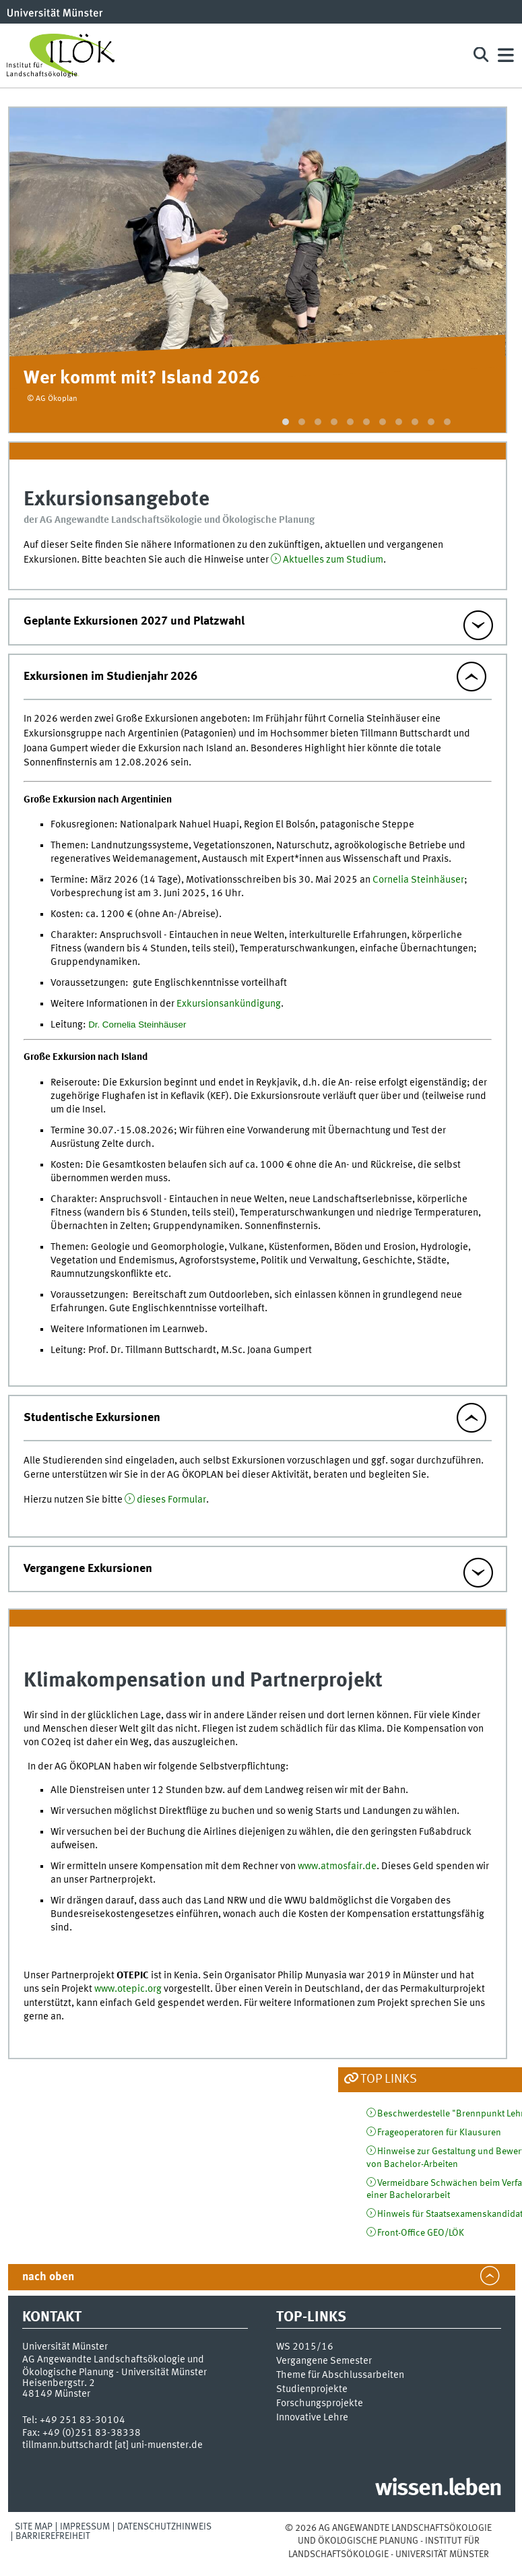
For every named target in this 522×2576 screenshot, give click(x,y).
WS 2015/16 (304, 2347)
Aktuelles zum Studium (333, 560)
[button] (286, 422)
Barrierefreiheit (52, 2536)
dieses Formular (171, 1500)
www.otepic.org (128, 1989)
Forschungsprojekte (319, 2403)
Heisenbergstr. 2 (58, 2383)
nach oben (48, 2277)
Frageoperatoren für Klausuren (439, 2132)
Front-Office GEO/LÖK (420, 2233)
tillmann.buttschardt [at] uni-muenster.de (112, 2445)
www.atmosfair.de (337, 1866)
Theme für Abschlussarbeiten (340, 2375)
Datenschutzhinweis (164, 2527)
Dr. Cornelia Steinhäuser (137, 1024)
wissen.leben (438, 2489)
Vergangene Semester (324, 2361)
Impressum (85, 2527)
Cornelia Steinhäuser (418, 880)
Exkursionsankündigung (228, 1004)
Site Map (34, 2527)
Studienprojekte (312, 2389)
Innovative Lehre (312, 2417)
